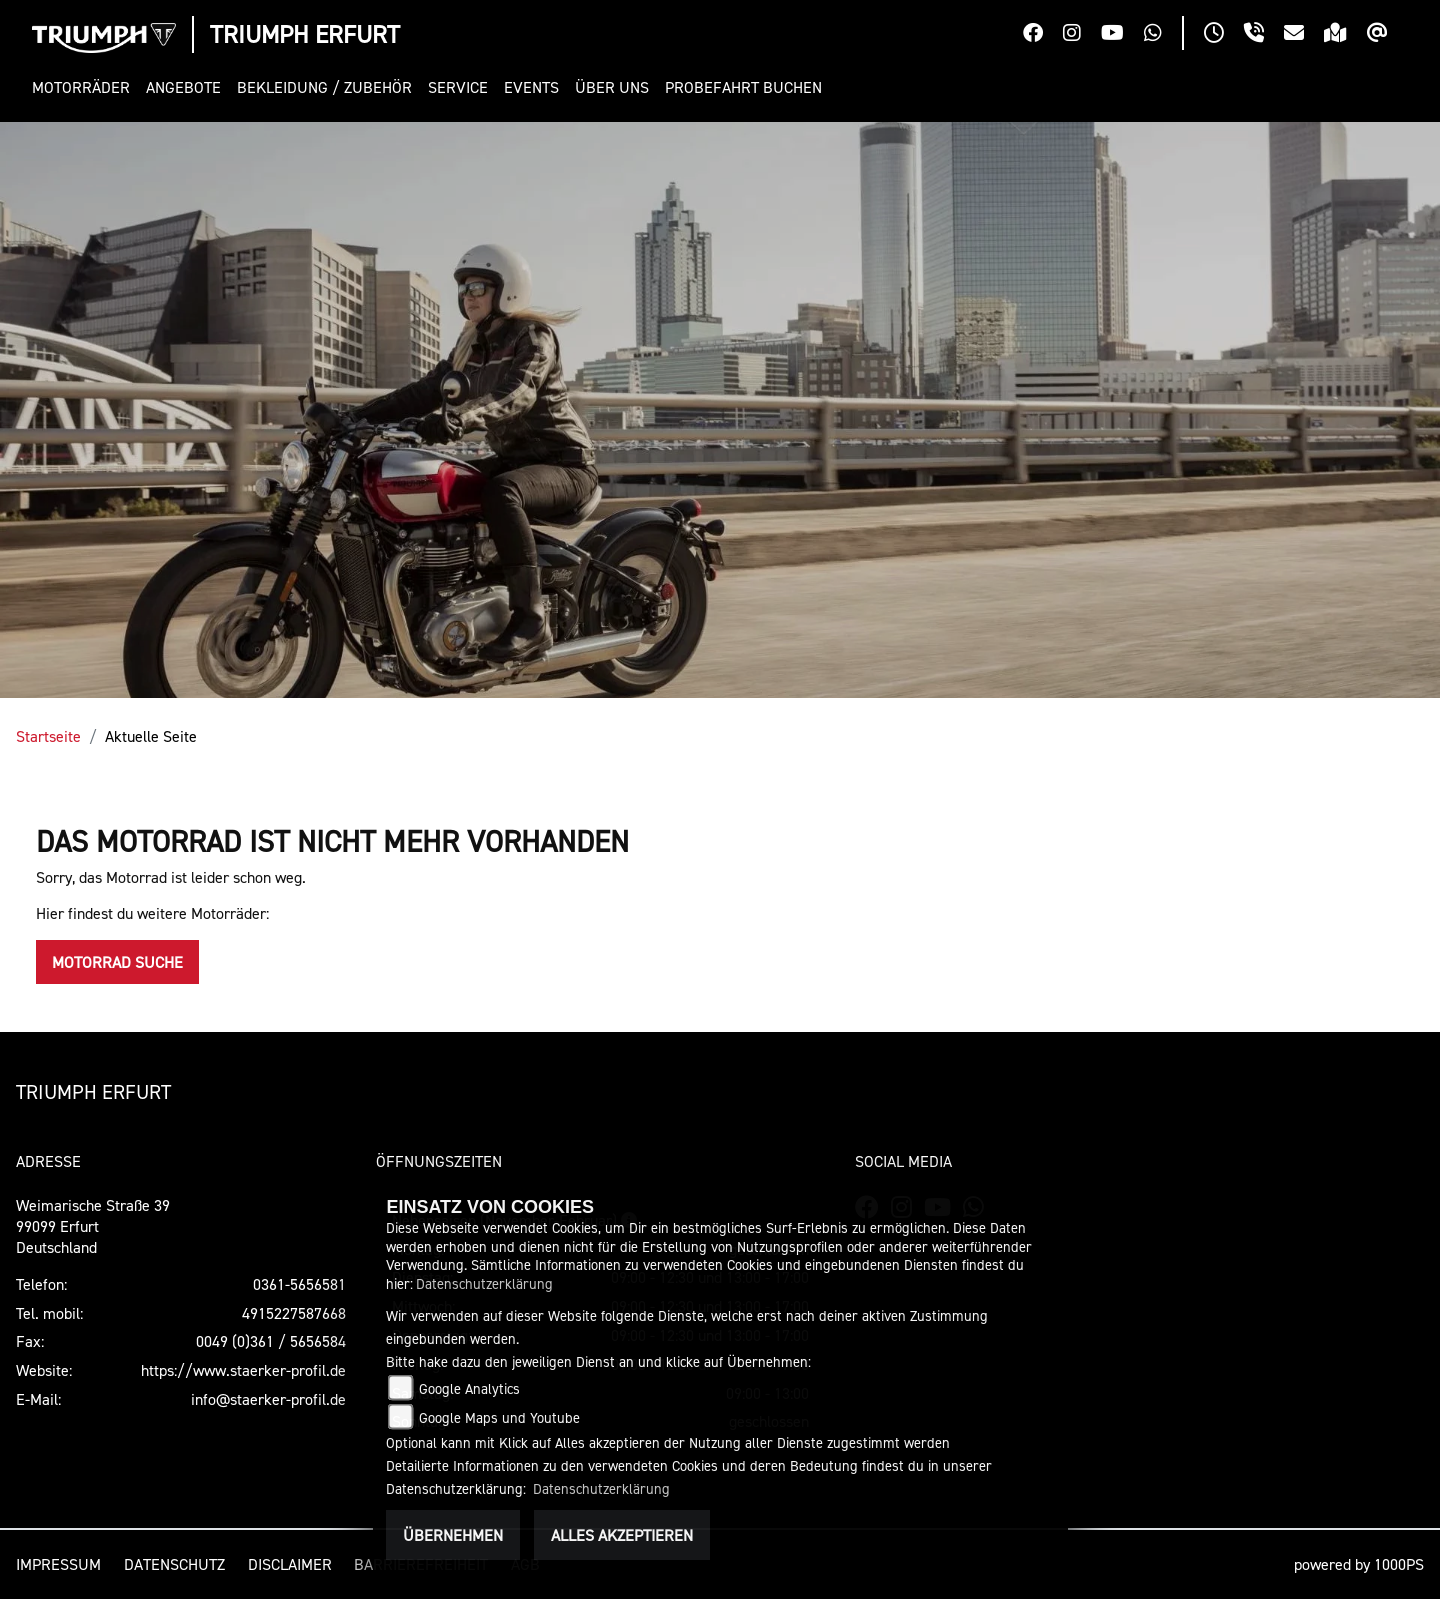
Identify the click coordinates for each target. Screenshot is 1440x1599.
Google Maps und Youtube (499, 1417)
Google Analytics (469, 1388)
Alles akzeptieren (622, 1535)
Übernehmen (453, 1535)
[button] (85, 87)
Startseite (48, 736)
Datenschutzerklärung (484, 1283)
